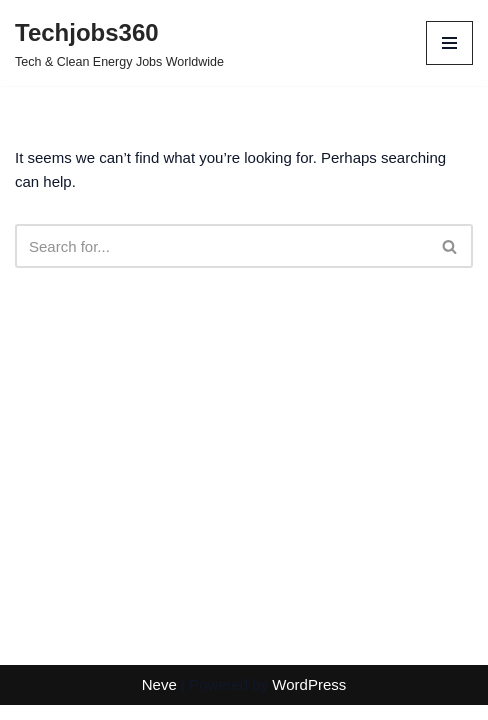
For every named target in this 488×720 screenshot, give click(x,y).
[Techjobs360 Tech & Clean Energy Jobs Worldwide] (119, 43)
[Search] (221, 246)
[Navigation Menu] (449, 43)
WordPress (309, 684)
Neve (159, 684)
